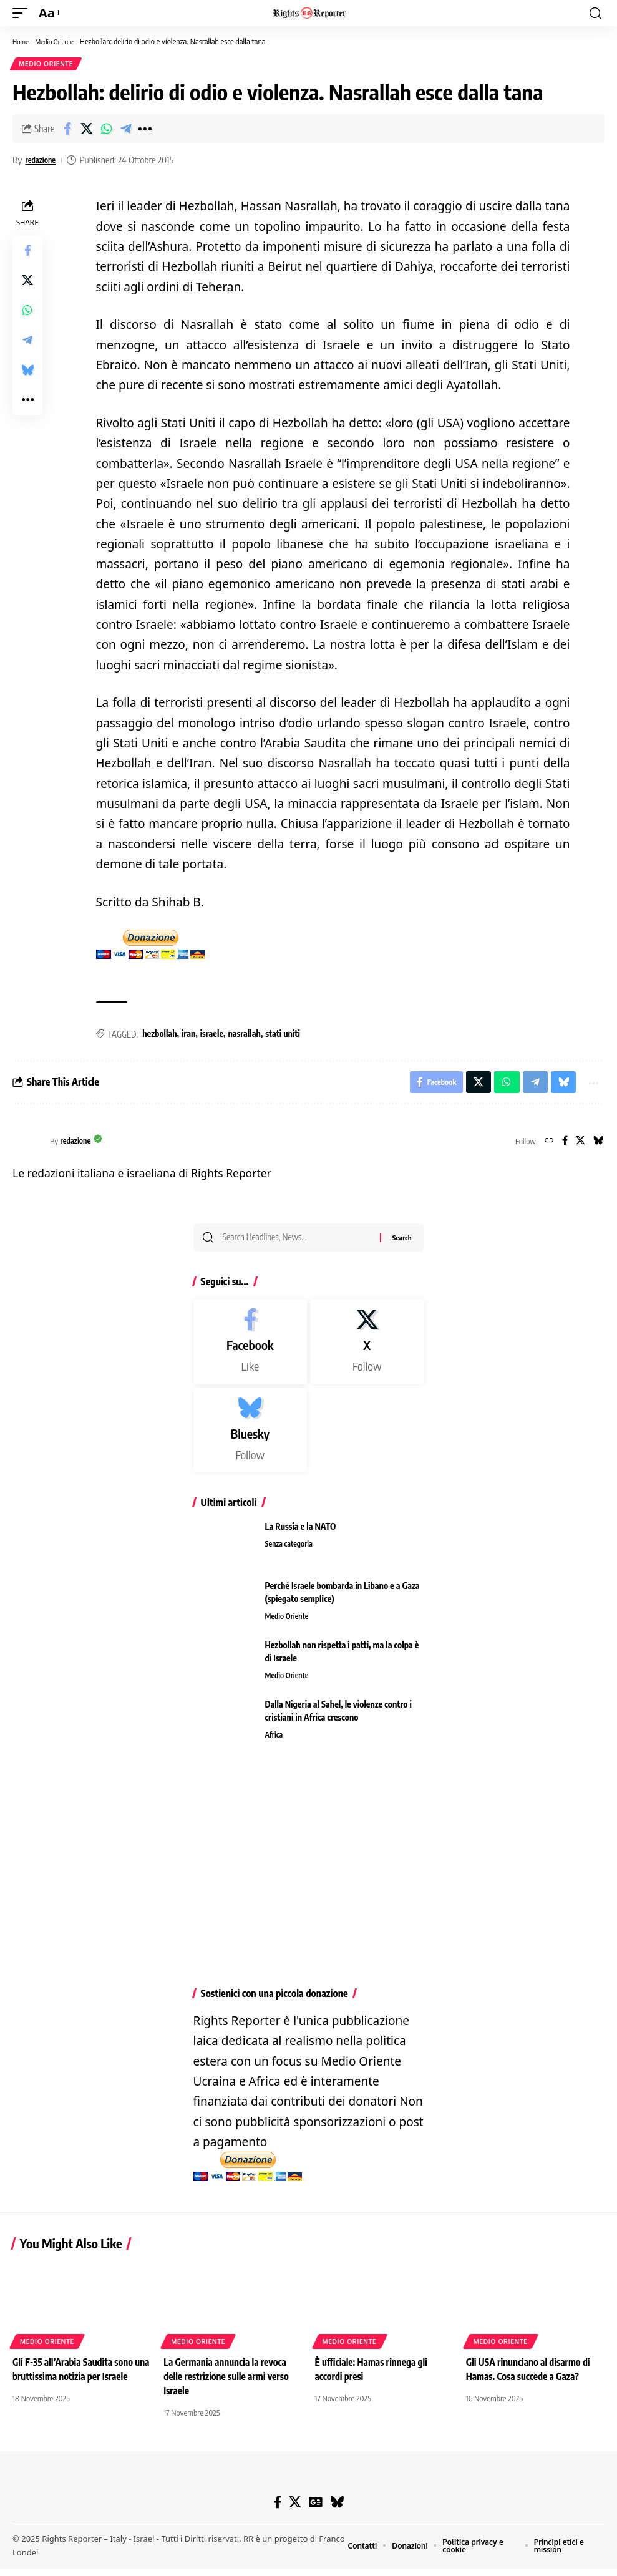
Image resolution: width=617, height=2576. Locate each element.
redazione (43, 161)
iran (188, 1036)
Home (21, 41)
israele (211, 1036)
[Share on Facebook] (67, 130)
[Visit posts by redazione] (28, 1146)
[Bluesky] (597, 1146)
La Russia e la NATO (300, 1534)
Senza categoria (290, 1552)
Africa (274, 1743)
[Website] (544, 1146)
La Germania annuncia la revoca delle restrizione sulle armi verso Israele (229, 2384)
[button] (23, 13)
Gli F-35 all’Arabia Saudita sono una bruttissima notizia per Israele (76, 2384)
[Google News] (315, 2510)
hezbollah (159, 1036)
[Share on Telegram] (125, 130)
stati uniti (282, 1036)
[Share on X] (86, 130)
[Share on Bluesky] (27, 372)
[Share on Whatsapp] (106, 130)
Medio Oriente (59, 41)
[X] (578, 1146)
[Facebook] (561, 1146)
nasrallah (244, 1036)
